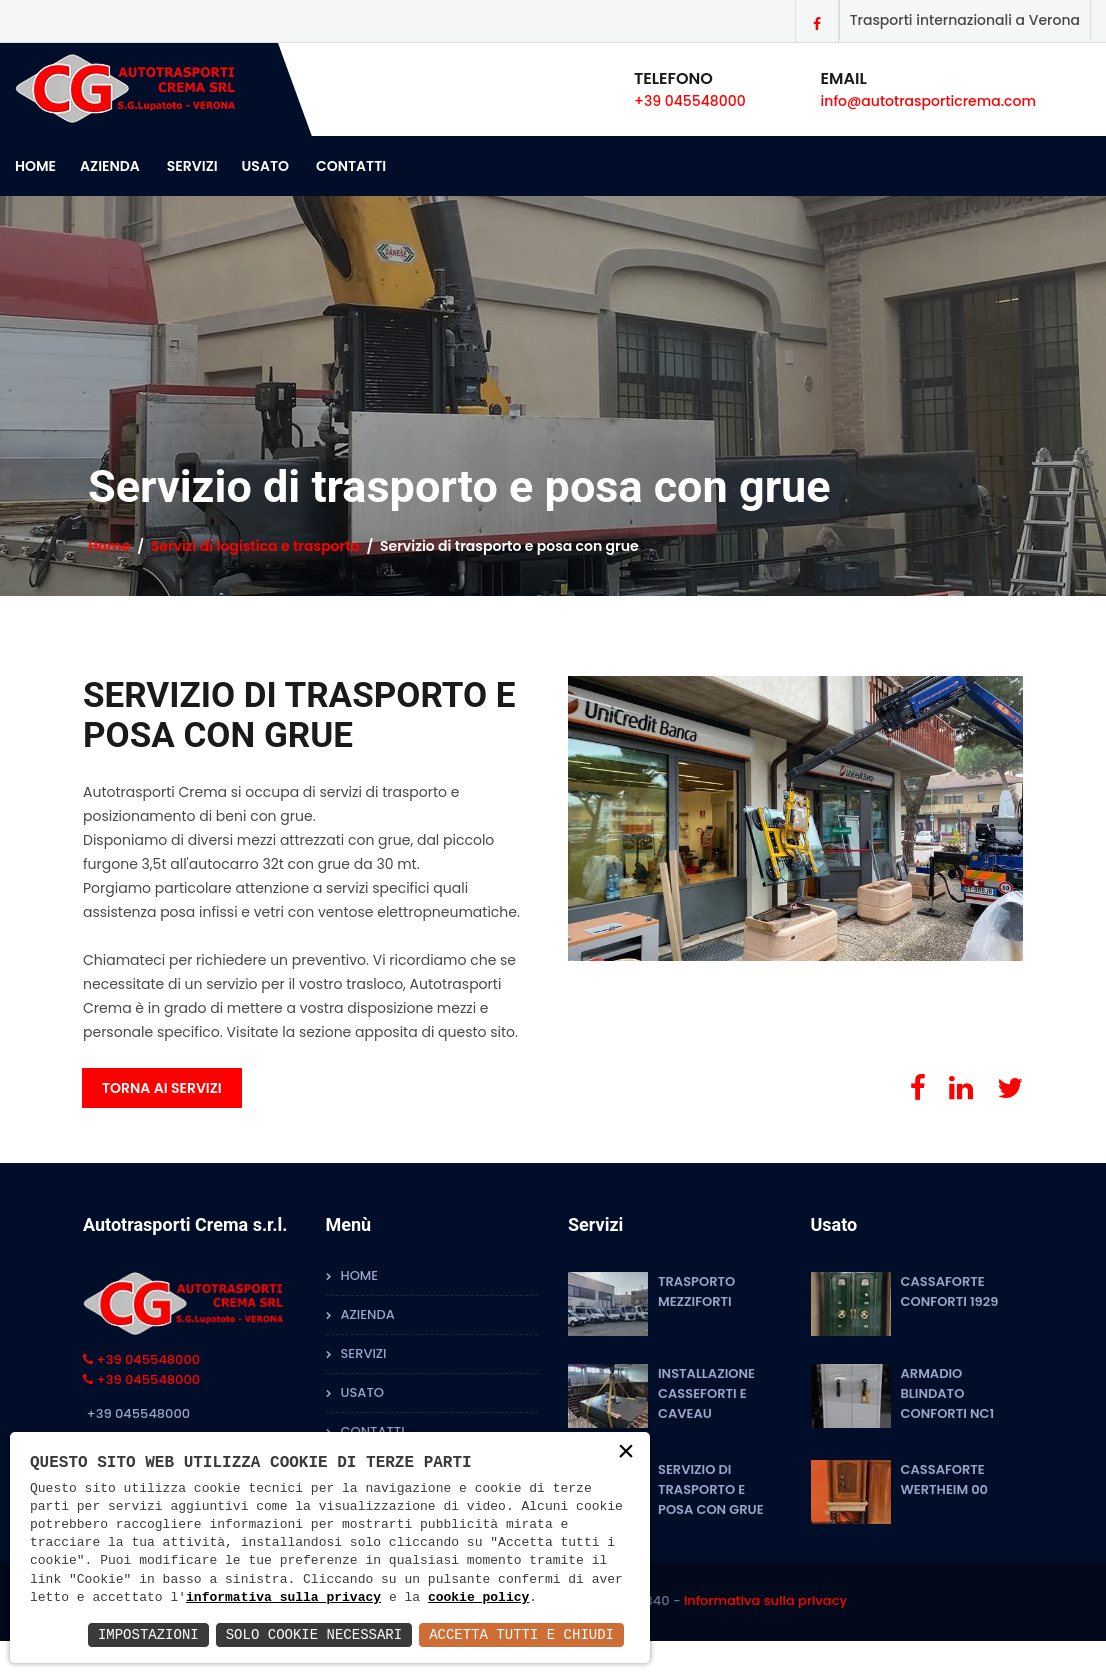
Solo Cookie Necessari (314, 1634)
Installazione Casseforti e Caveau (706, 1393)
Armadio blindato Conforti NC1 (948, 1393)
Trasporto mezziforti (696, 1291)
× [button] (626, 1452)
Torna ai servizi (162, 1088)
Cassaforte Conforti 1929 (950, 1291)
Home (35, 166)
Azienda (110, 166)
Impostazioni (148, 1634)
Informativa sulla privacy (765, 1600)
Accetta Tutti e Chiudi (521, 1634)
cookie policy (478, 1598)
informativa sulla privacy (283, 1598)
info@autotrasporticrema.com (928, 101)
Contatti (351, 166)
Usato (265, 166)
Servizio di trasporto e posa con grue (711, 1489)
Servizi (192, 166)
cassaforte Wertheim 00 (945, 1479)
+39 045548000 (690, 101)
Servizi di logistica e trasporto (255, 546)
